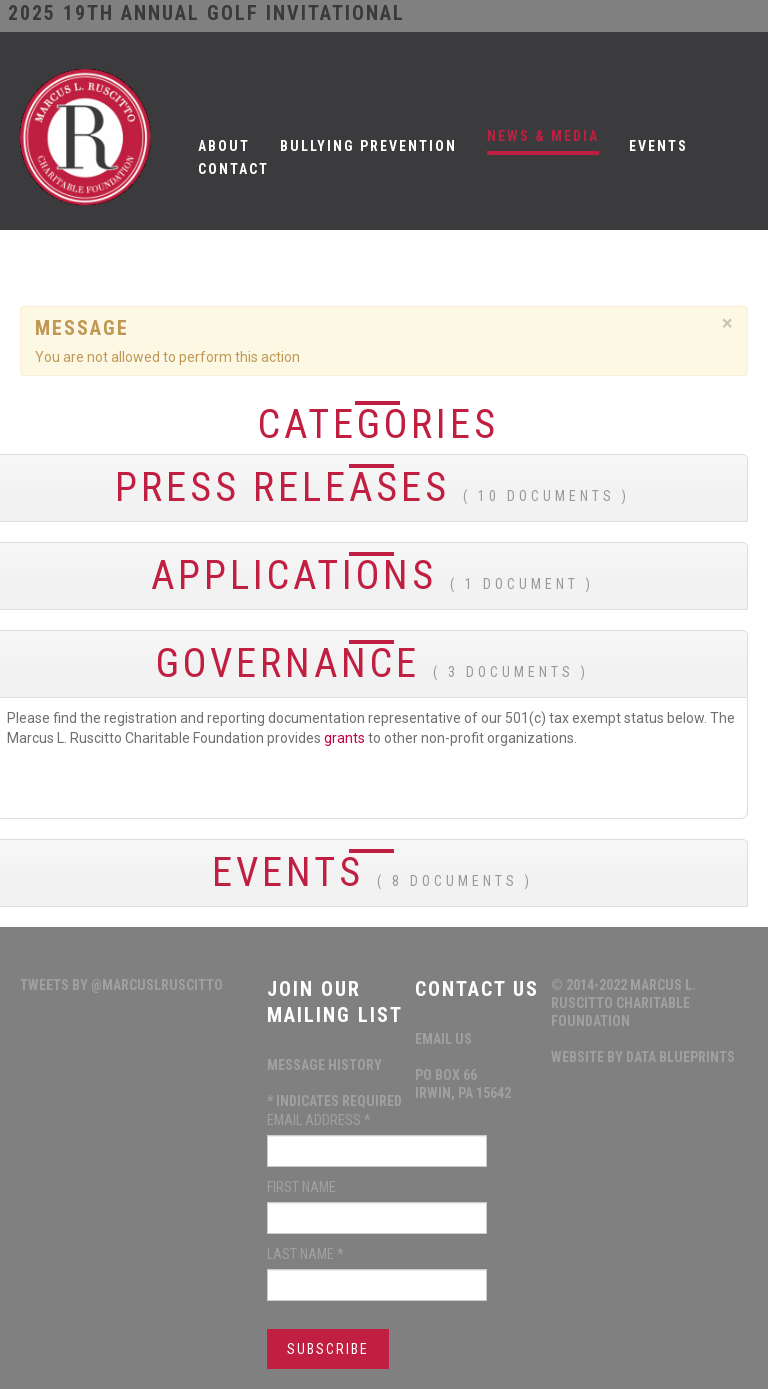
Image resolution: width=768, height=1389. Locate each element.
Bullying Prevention (368, 146)
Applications (372, 575)
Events (658, 146)
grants (344, 738)
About (224, 146)
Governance (372, 663)
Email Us (443, 1039)
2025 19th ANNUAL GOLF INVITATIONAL (206, 13)
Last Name (305, 1254)
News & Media (543, 136)
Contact (233, 169)
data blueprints (680, 1057)
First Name (301, 1187)
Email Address (319, 1120)
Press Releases (372, 487)
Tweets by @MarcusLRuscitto (121, 985)
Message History (324, 1065)
